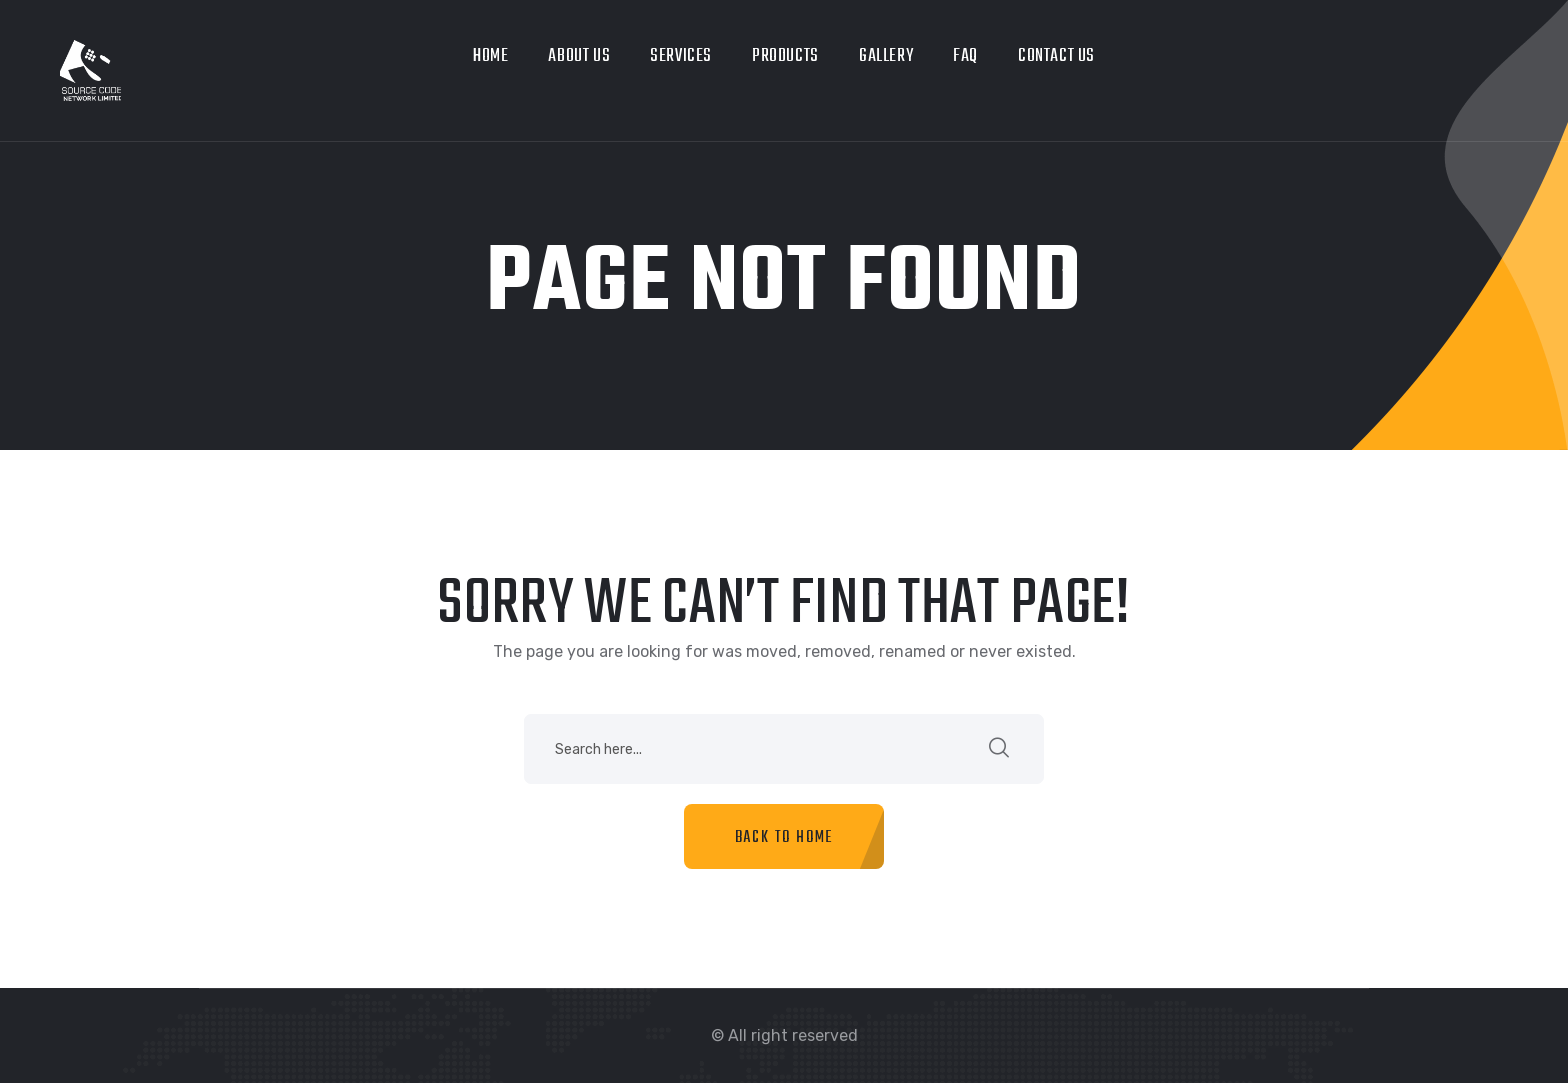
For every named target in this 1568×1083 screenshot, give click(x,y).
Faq (965, 56)
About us (579, 56)
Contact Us (1056, 56)
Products (785, 56)
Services (681, 56)
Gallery (886, 56)
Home (490, 56)
